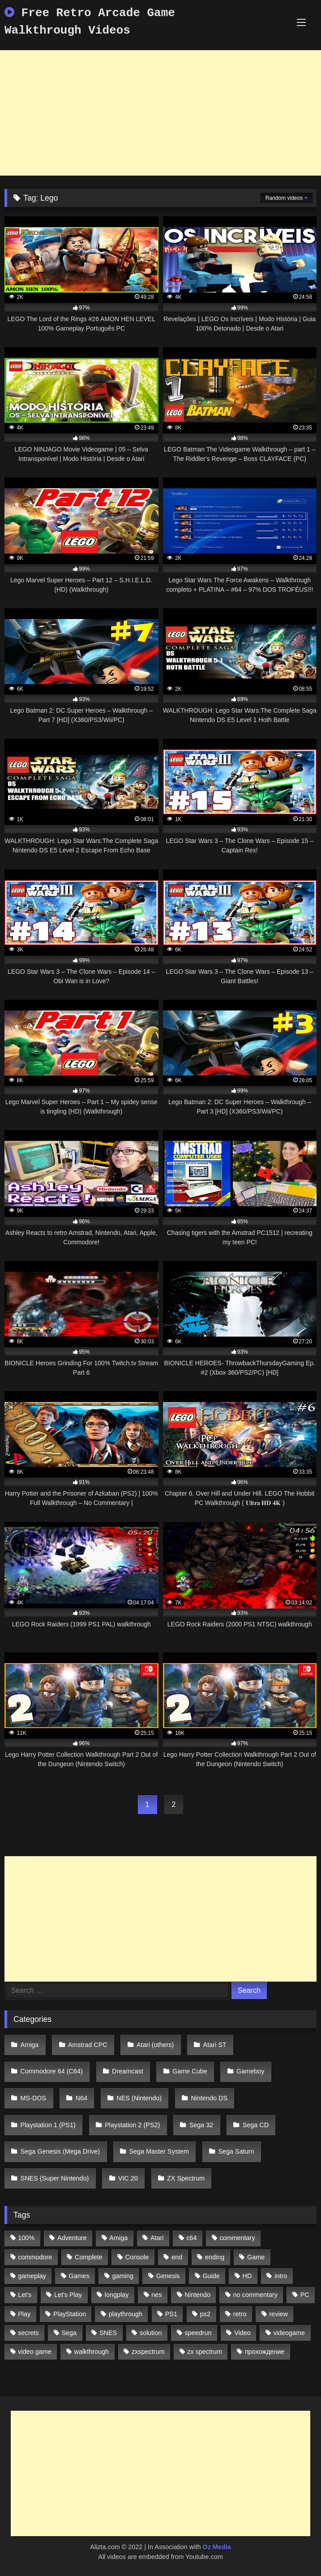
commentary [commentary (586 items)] (237, 2237)
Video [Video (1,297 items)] (242, 2332)
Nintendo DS (209, 2098)
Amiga (30, 2044)
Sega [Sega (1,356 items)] (69, 2332)
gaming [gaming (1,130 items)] (122, 2275)
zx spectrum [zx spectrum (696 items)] (204, 2351)
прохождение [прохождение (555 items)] (265, 2351)
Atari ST (215, 2044)
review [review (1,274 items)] (278, 2314)
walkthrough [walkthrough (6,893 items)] (91, 2351)
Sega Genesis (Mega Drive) (60, 2151)
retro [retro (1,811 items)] (240, 2314)
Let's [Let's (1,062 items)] (24, 2294)
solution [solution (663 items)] (151, 2332)
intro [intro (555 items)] (280, 2275)
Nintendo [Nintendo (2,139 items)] (197, 2294)
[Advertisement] (160, 113)
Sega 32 (201, 2125)
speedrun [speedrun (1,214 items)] (197, 2332)
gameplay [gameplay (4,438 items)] (32, 2275)
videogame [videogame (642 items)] (289, 2332)
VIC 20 (128, 2178)
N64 (81, 2098)
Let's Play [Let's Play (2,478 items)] (68, 2294)
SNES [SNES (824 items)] (108, 2332)
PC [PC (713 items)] (304, 2294)
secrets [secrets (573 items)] (28, 2332)
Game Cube (189, 2071)
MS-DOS (34, 2098)
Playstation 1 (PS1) (48, 2125)
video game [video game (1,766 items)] (34, 2351)
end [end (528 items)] (176, 2257)
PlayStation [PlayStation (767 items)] (69, 2314)
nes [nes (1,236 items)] (156, 2294)
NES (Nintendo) (139, 2098)
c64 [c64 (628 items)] (191, 2237)
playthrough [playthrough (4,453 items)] (125, 2314)
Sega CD (256, 2125)
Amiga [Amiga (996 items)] (118, 2237)
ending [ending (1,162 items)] (214, 2257)
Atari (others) (155, 2044)
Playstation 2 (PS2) (132, 2125)
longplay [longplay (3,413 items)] (117, 2294)
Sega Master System (159, 2151)
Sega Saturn (236, 2151)
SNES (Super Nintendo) (55, 2178)
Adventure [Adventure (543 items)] (72, 2237)
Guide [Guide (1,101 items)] (210, 2275)
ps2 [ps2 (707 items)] (205, 2314)
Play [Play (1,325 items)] (24, 2314)
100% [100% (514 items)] (26, 2237)
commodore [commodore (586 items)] (35, 2257)
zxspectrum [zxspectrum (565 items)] (148, 2351)
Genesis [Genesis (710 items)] (168, 2275)
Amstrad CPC (87, 2044)
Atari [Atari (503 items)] (157, 2237)
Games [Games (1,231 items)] (79, 2275)
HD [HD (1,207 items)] (247, 2275)
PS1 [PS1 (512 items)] (171, 2314)
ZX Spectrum (186, 2178)
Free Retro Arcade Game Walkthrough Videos (89, 21)
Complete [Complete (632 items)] (89, 2257)
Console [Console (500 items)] (137, 2257)
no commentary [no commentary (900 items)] (255, 2294)
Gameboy (250, 2071)
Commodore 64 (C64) (52, 2071)
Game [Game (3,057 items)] (256, 2257)
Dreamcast (127, 2071)
